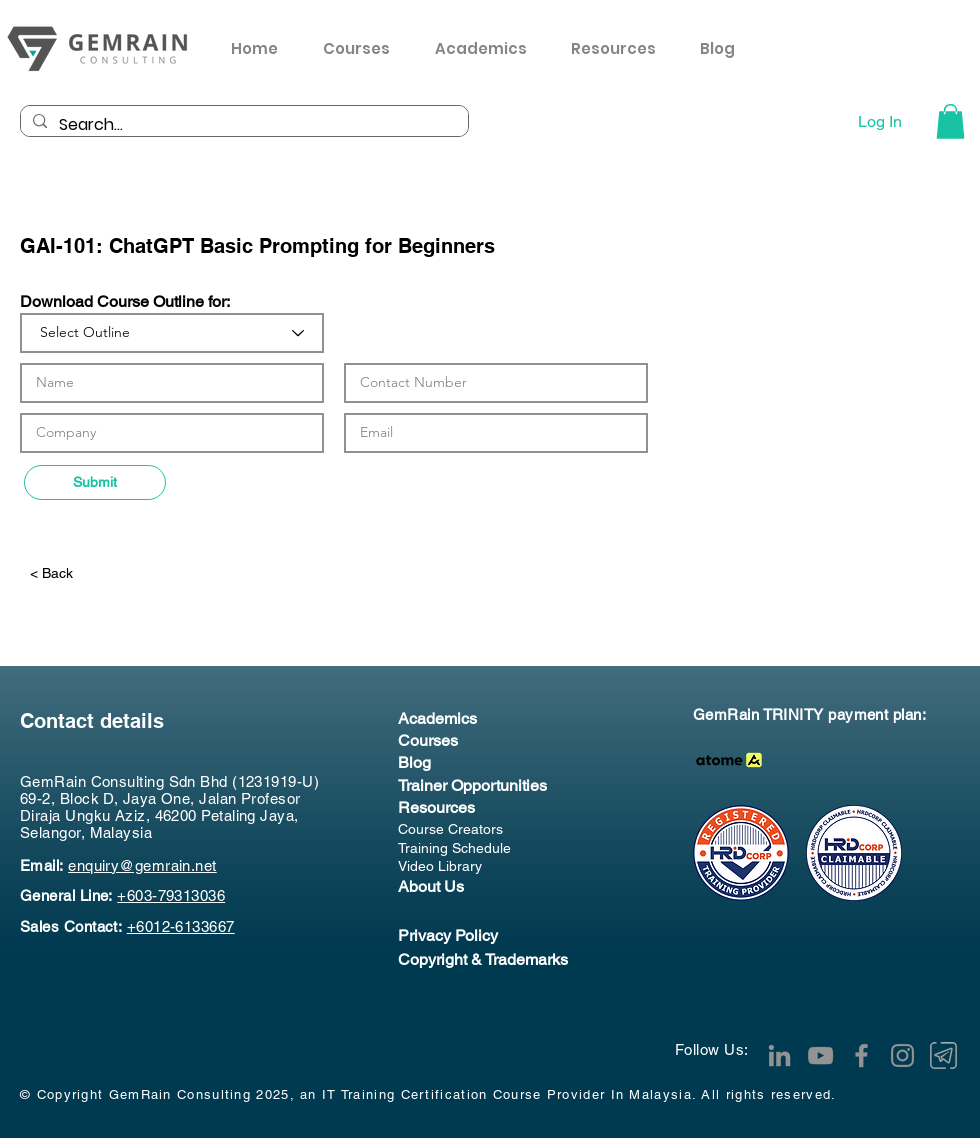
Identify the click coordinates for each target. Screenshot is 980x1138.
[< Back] (93, 573)
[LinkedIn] (779, 1055)
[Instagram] (902, 1055)
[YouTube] (820, 1055)
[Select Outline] (172, 333)
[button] (620, 49)
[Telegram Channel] (943, 1055)
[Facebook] (861, 1055)
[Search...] (242, 125)
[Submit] (95, 482)
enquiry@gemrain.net (142, 865)
